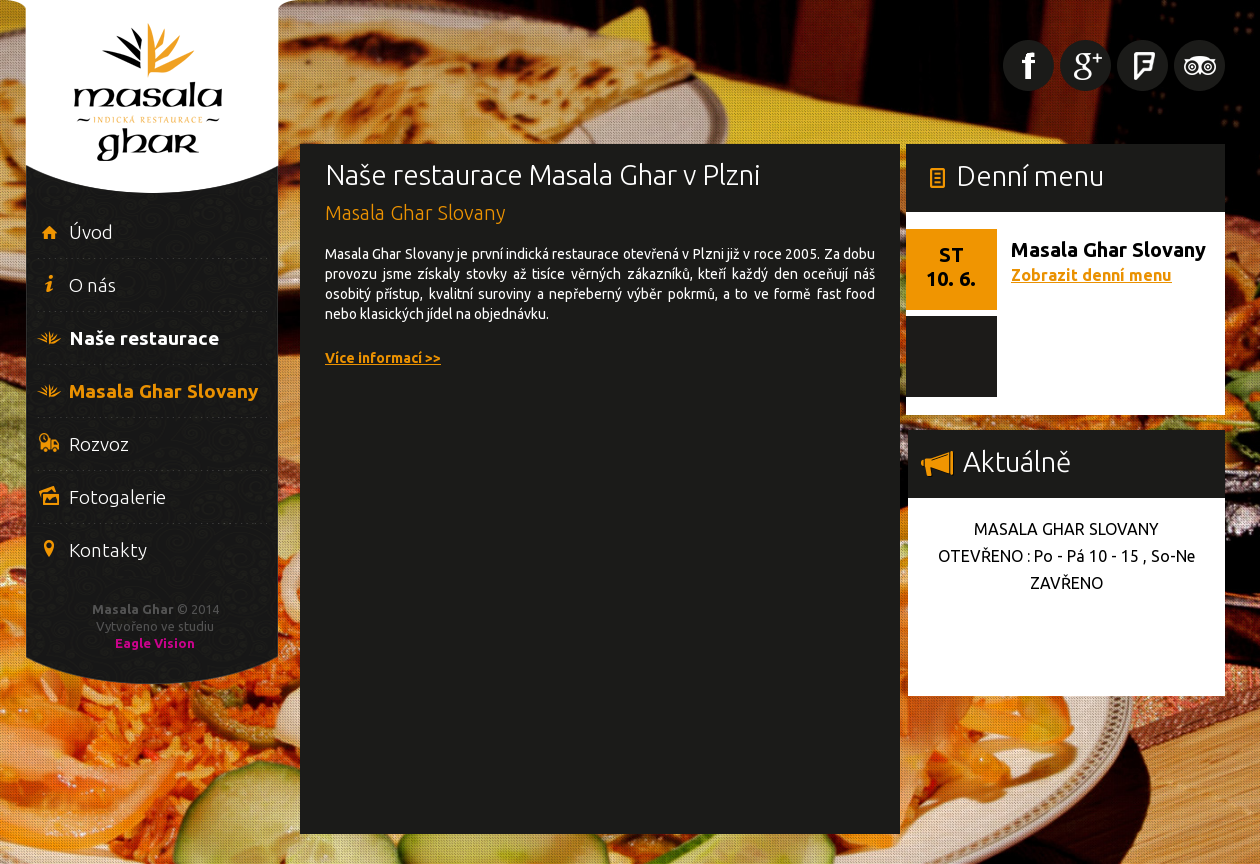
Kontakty (108, 550)
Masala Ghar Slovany (163, 391)
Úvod (91, 232)
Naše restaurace (144, 338)
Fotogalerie (117, 497)
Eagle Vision (155, 643)
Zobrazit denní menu (1091, 275)
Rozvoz (99, 444)
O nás (92, 285)
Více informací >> (383, 358)
